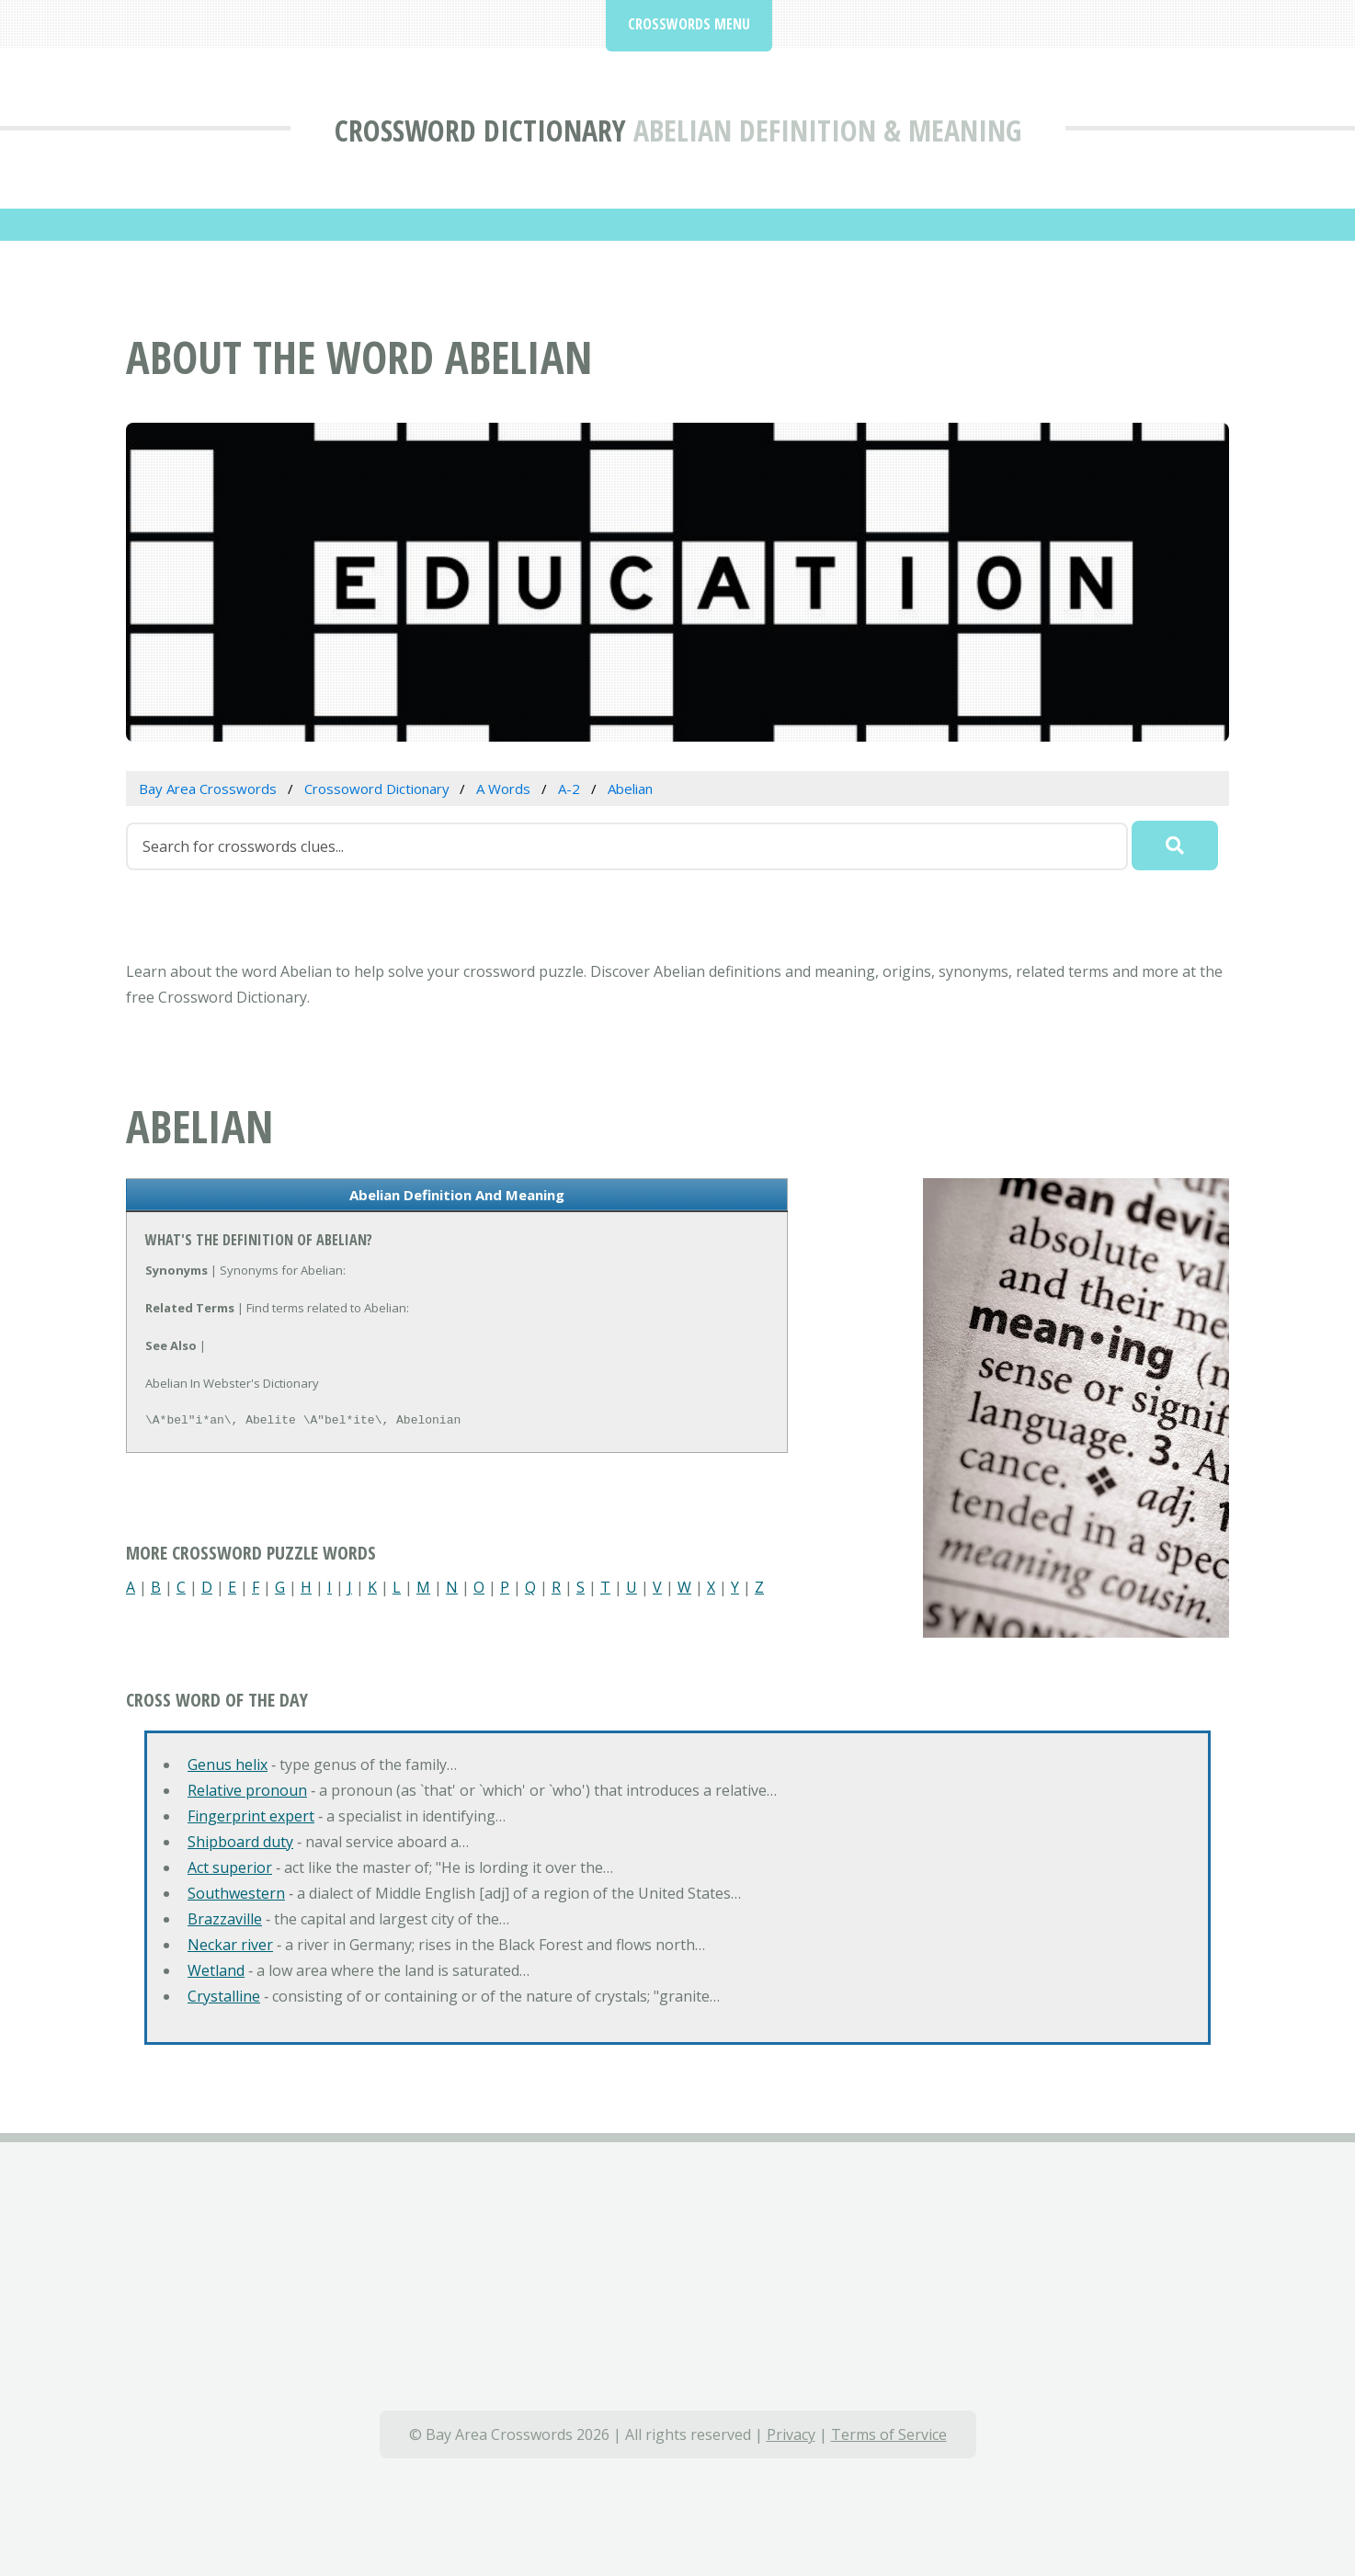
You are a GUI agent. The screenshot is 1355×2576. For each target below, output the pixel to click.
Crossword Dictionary (480, 130)
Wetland (216, 1970)
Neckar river (230, 1945)
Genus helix (228, 1764)
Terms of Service (889, 2434)
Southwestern (236, 1893)
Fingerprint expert (251, 1816)
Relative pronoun (247, 1790)
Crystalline (224, 1996)
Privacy (791, 2434)
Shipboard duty (240, 1842)
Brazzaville (225, 1919)
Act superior (230, 1867)
